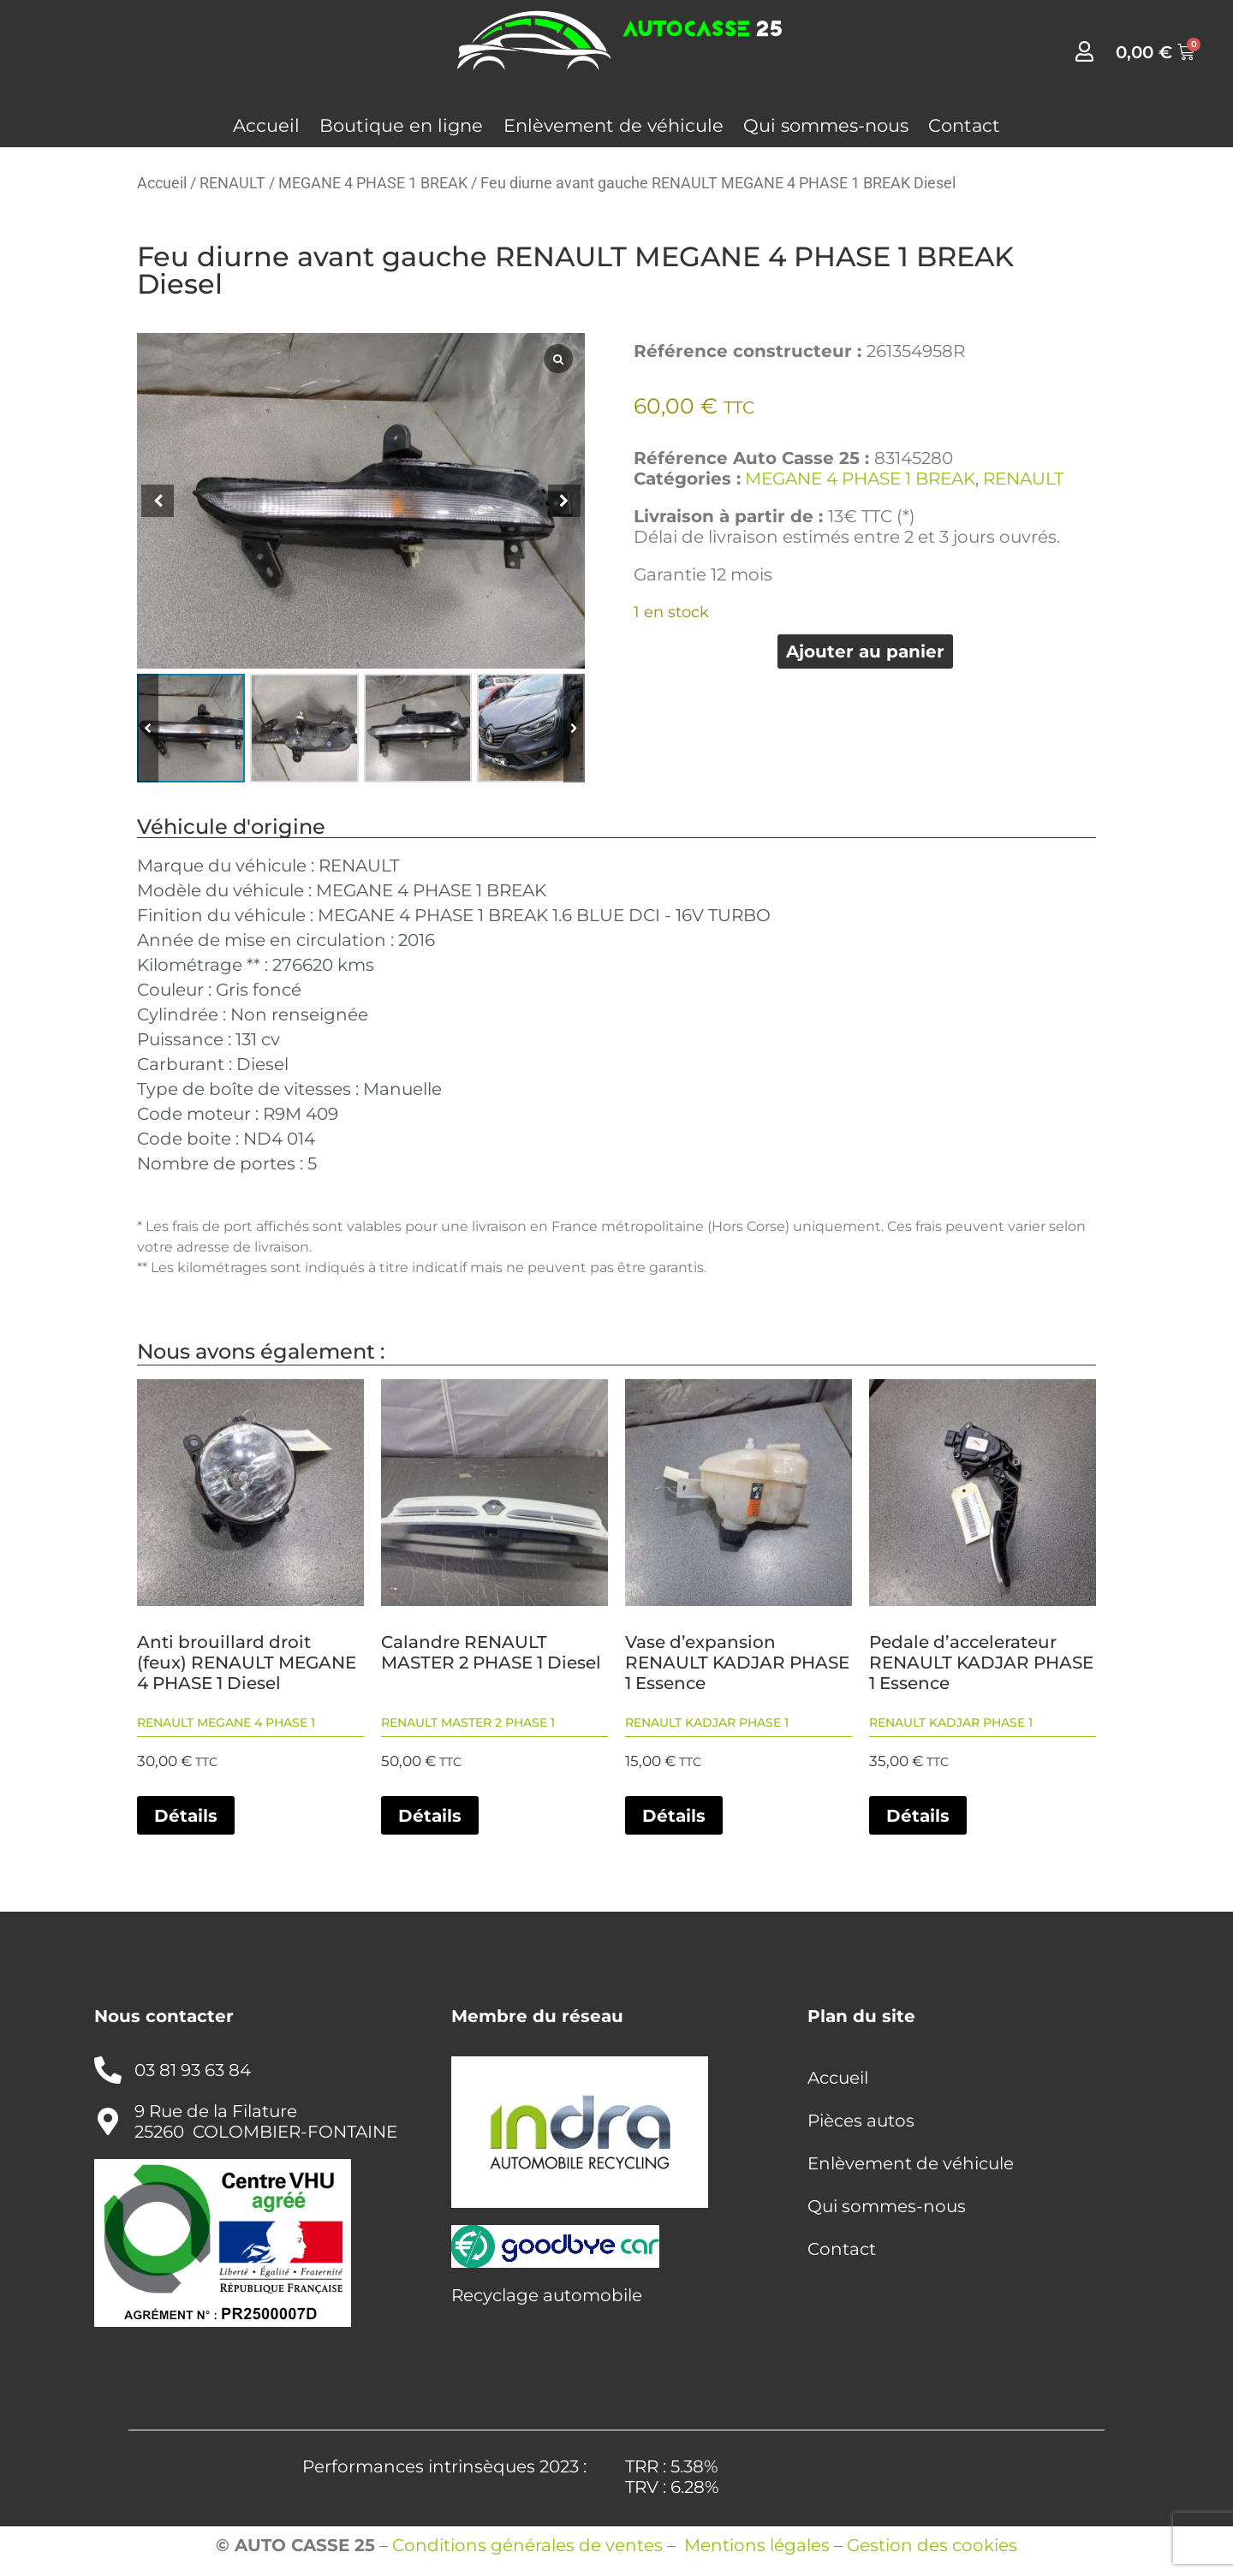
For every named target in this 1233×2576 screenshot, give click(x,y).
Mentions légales (757, 2545)
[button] (564, 501)
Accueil (266, 125)
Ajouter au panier (865, 651)
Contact (964, 125)
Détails (185, 1816)
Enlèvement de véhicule (613, 125)
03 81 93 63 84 (192, 2070)
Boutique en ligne (401, 125)
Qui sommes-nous (825, 125)
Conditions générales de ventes (527, 2545)
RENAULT (232, 183)
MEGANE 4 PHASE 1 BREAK (373, 183)
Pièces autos (860, 2120)
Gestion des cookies (932, 2545)
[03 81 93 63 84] (108, 2070)
